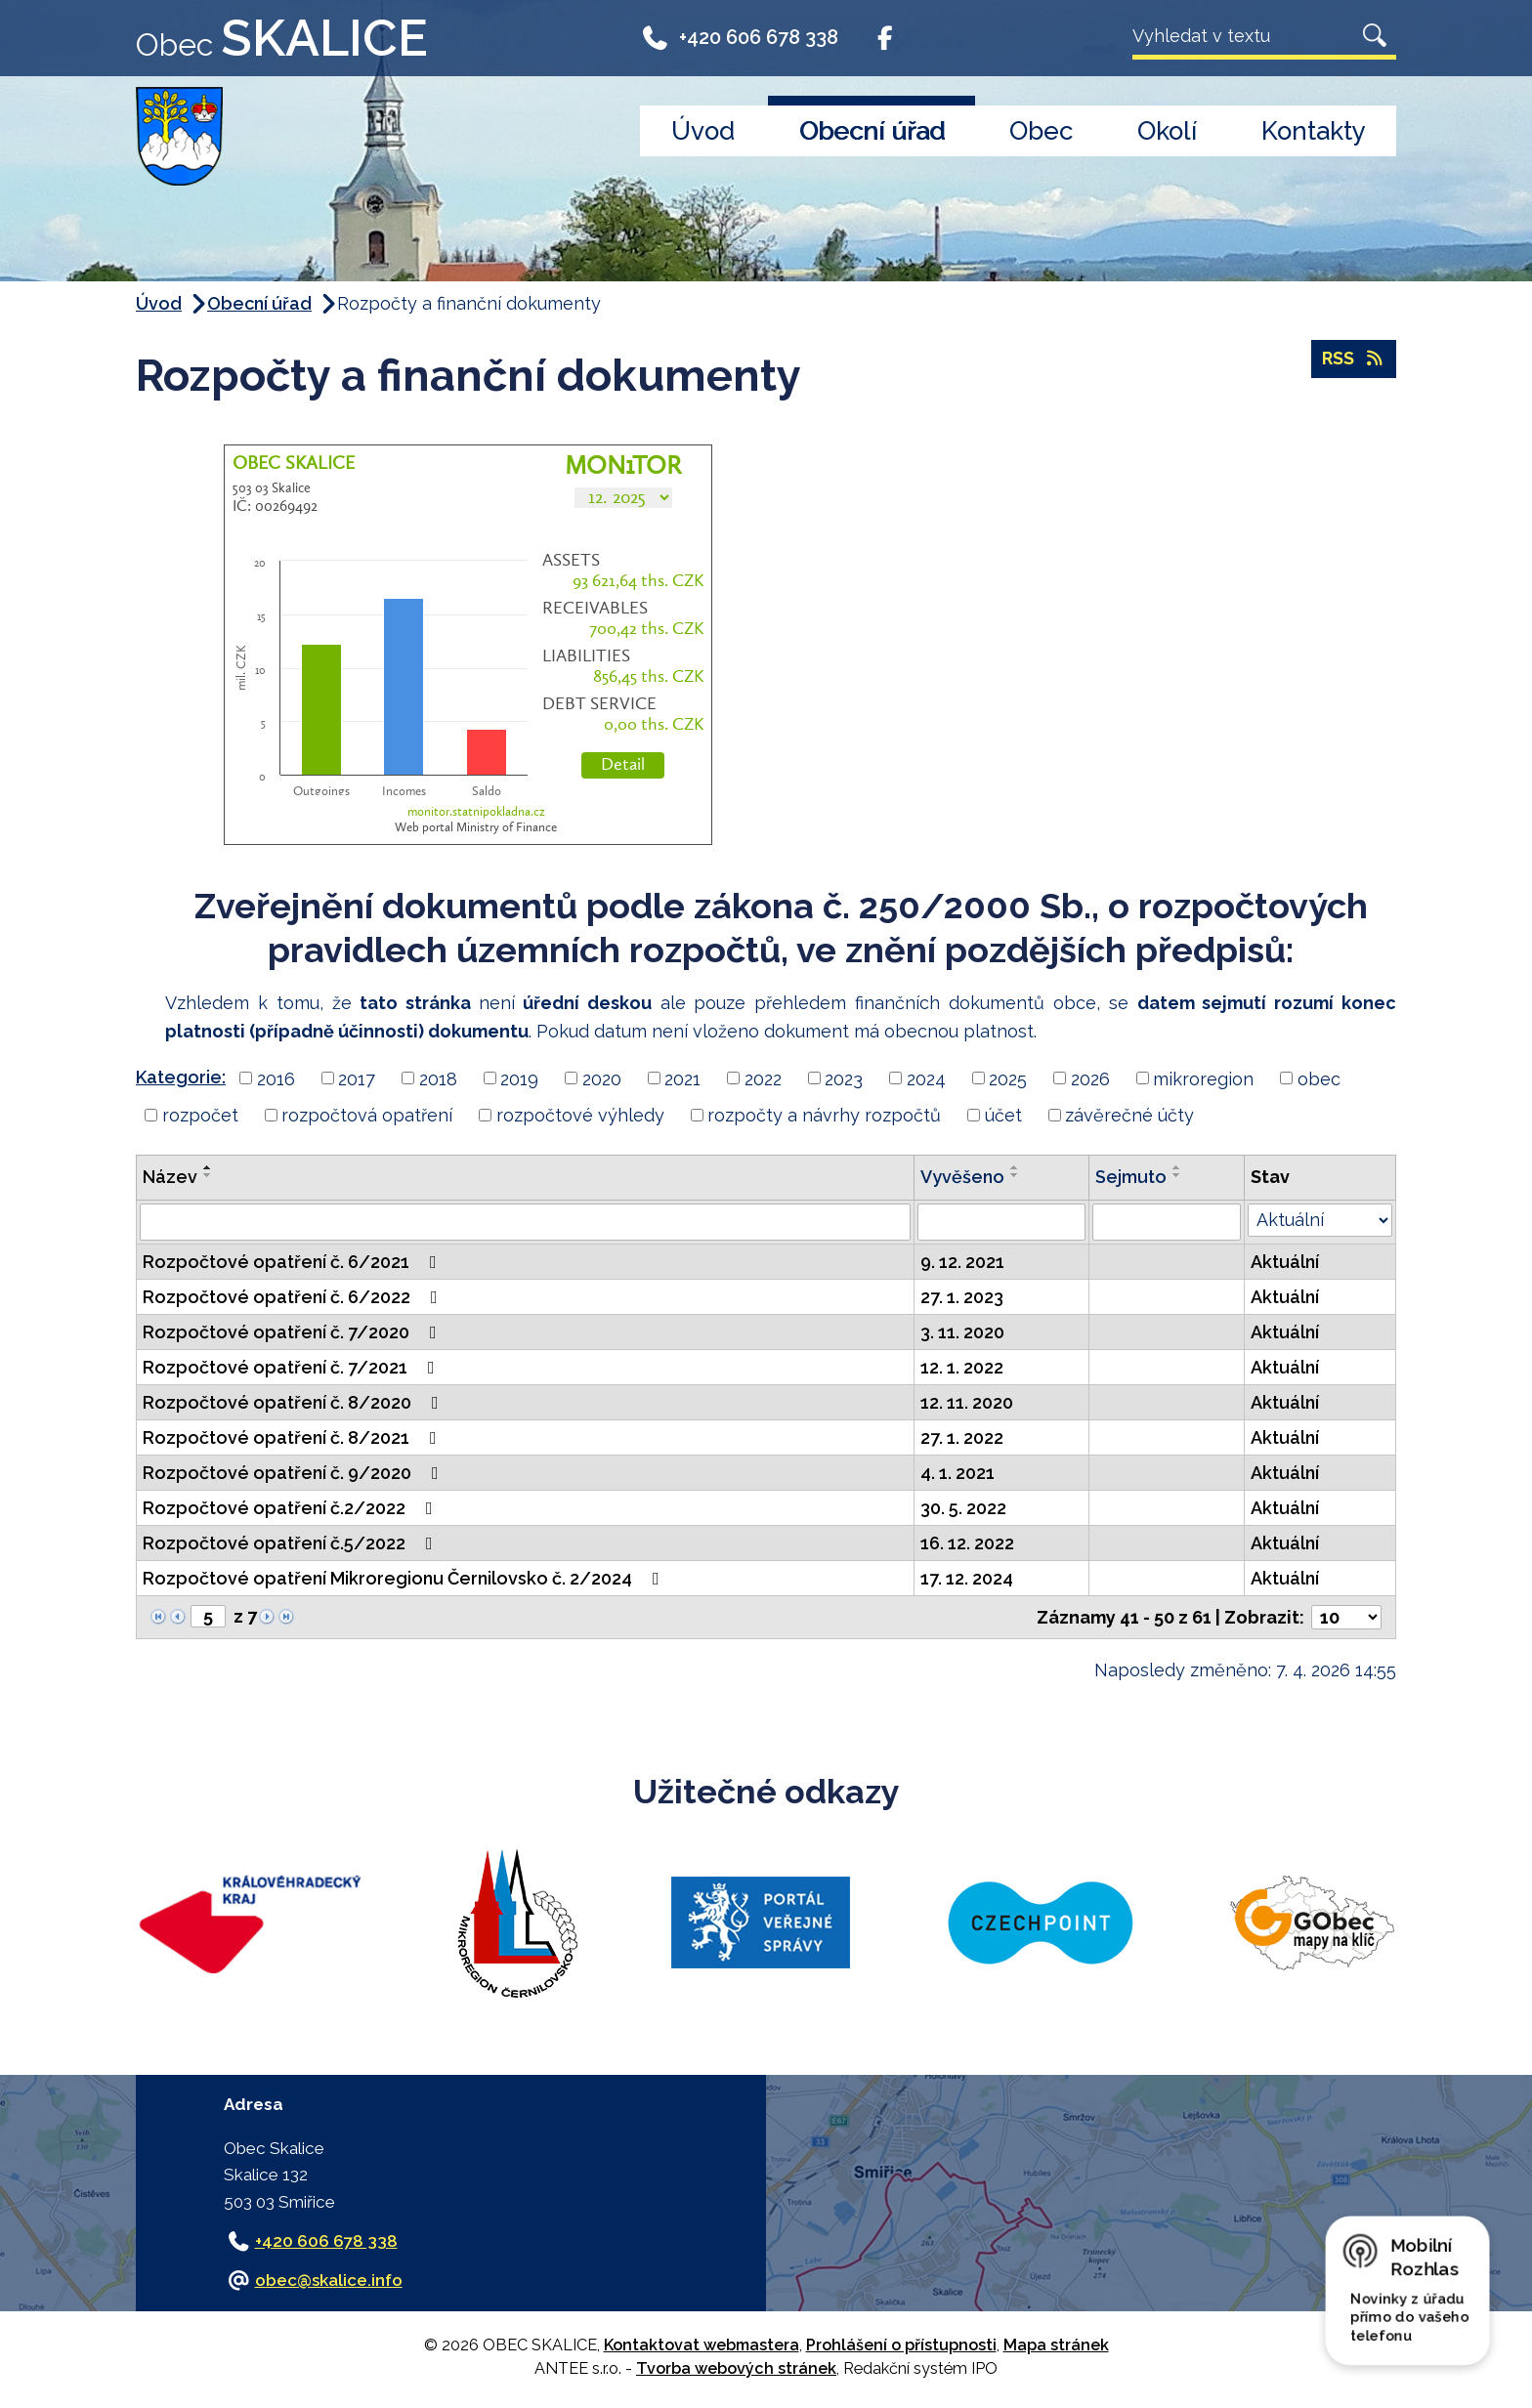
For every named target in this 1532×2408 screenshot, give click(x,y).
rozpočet (200, 1115)
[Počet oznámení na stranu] (1346, 1617)
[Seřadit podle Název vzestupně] (208, 1167)
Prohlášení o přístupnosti (901, 2345)
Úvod (703, 131)
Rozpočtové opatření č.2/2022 (292, 1508)
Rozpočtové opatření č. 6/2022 (294, 1297)
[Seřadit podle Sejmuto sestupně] (1177, 1175)
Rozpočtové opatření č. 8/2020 (295, 1402)
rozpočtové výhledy (580, 1115)
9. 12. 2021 (962, 1261)
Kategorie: (181, 1077)
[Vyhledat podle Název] (525, 1222)
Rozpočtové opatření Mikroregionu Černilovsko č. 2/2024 (405, 1578)
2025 (1008, 1078)
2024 (926, 1078)
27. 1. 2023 (961, 1297)
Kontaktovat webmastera (701, 2345)
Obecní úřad (872, 131)
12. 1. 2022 (961, 1367)
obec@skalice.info (329, 2280)
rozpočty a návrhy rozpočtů (824, 1115)
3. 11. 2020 (962, 1332)
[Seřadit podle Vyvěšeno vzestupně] (1015, 1167)
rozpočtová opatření (366, 1115)
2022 (763, 1078)
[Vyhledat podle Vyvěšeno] (1001, 1222)
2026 (1090, 1078)
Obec (1041, 131)
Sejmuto (1131, 1176)
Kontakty (1313, 131)
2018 (438, 1078)
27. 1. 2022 (961, 1437)
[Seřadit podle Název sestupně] (208, 1175)
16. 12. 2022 (967, 1543)
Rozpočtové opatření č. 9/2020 (295, 1472)
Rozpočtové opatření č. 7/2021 (293, 1367)
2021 (682, 1078)
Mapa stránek (1056, 2345)
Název (170, 1176)
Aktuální (1285, 1261)
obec (1319, 1078)
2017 (356, 1078)
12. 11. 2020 (966, 1402)
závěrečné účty (1129, 1115)
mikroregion (1203, 1078)
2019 (519, 1078)
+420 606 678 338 (739, 41)
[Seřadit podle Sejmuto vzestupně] (1177, 1167)
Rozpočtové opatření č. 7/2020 (294, 1332)
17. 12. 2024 (966, 1578)
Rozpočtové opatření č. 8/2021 (294, 1437)
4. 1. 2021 (957, 1472)
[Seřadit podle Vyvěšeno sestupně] (1015, 1175)
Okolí (1167, 131)
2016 (276, 1078)
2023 (844, 1078)
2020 (601, 1078)
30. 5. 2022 (963, 1508)
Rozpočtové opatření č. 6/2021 (294, 1261)
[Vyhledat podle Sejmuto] (1166, 1222)
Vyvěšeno (962, 1176)
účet (1003, 1115)
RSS (1353, 360)
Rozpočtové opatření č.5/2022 (292, 1543)
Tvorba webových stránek (736, 2368)
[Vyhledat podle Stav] (1320, 1220)
